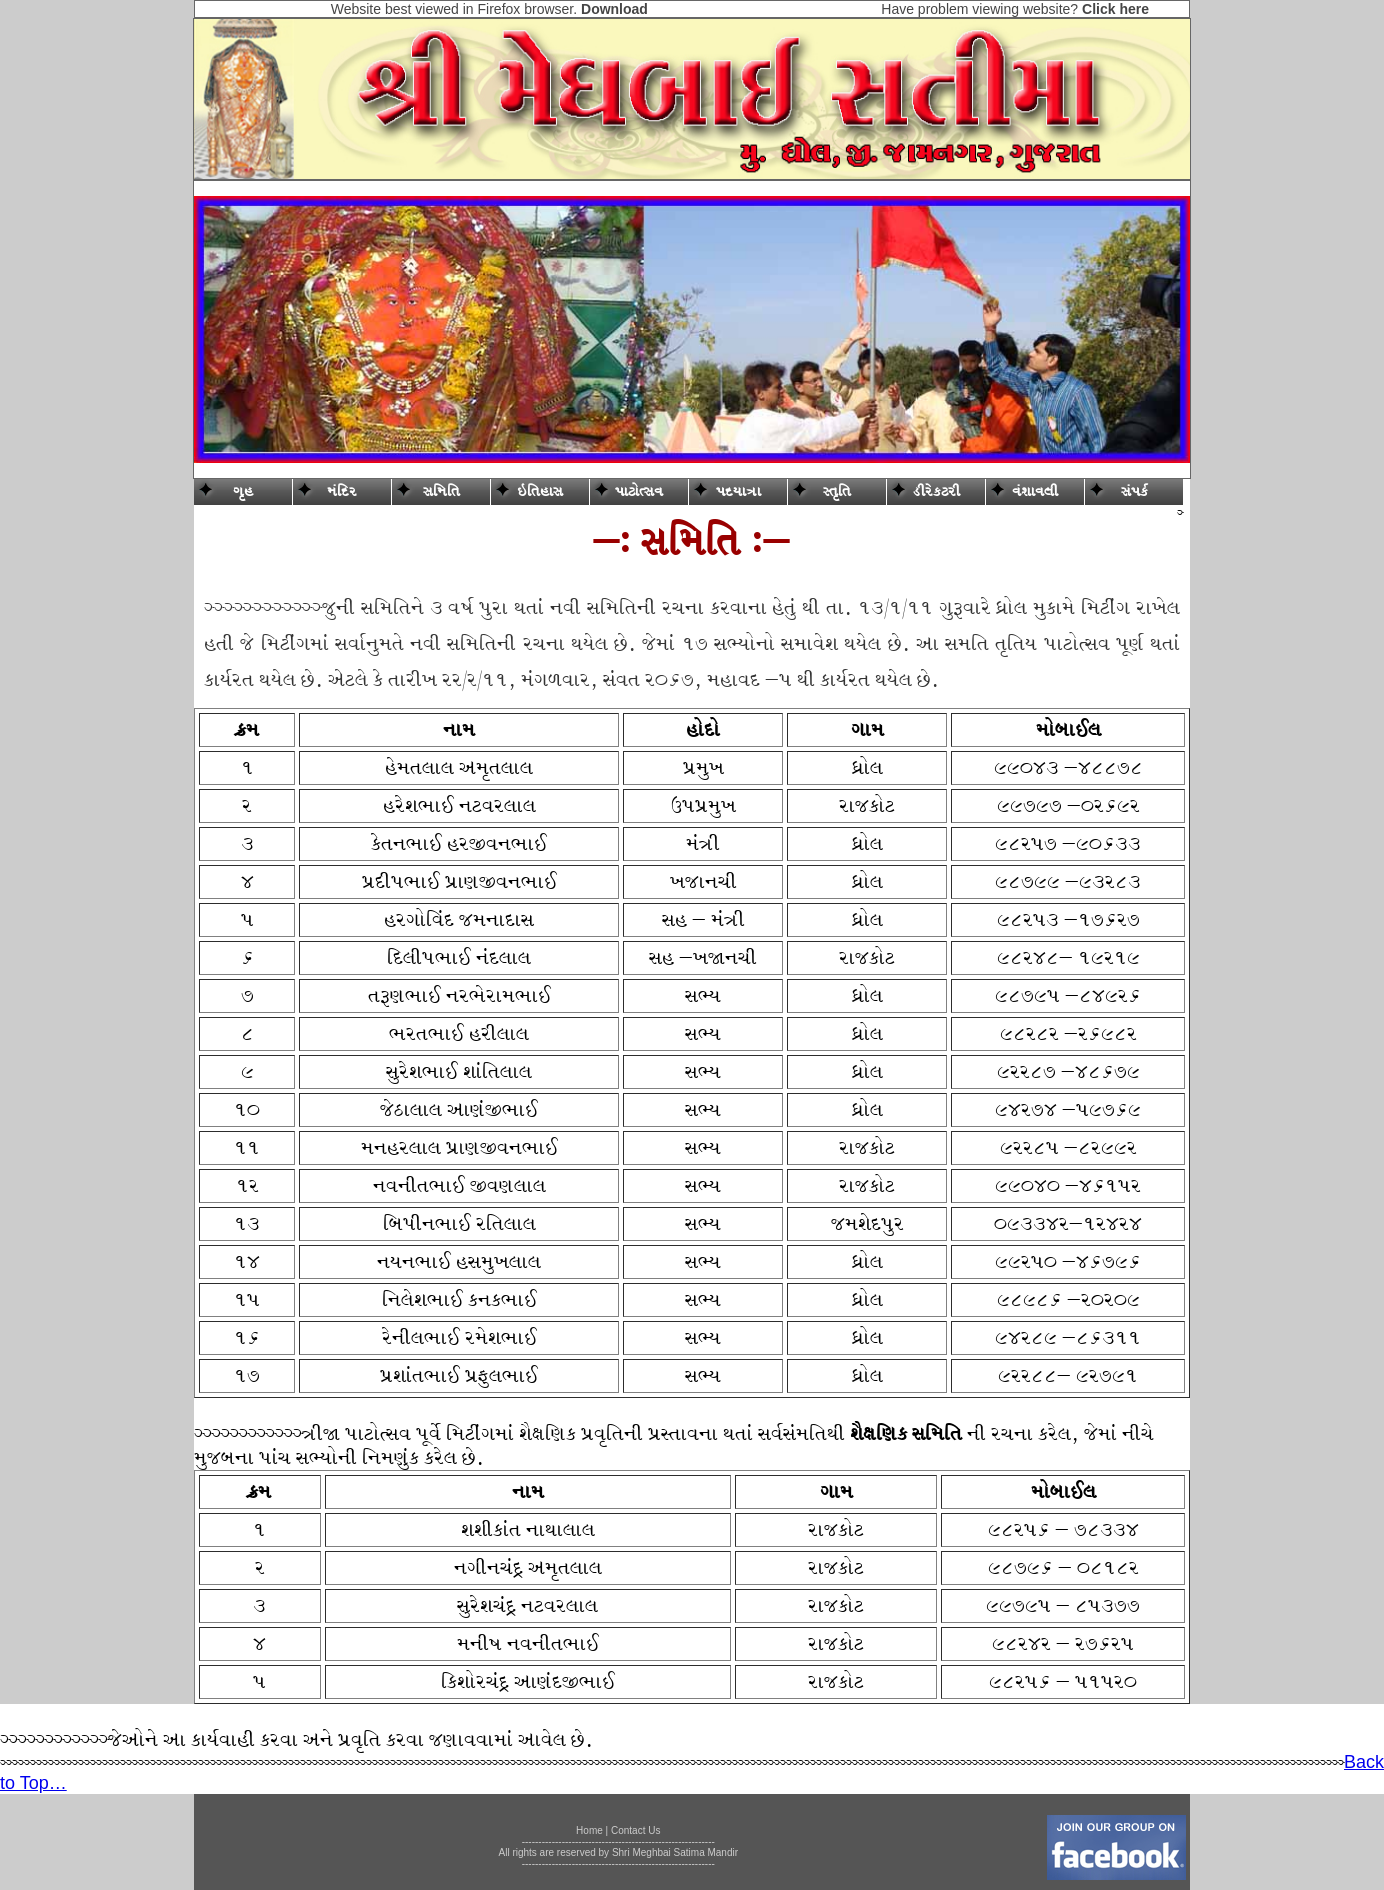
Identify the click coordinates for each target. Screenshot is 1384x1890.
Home (589, 1830)
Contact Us (635, 1830)
